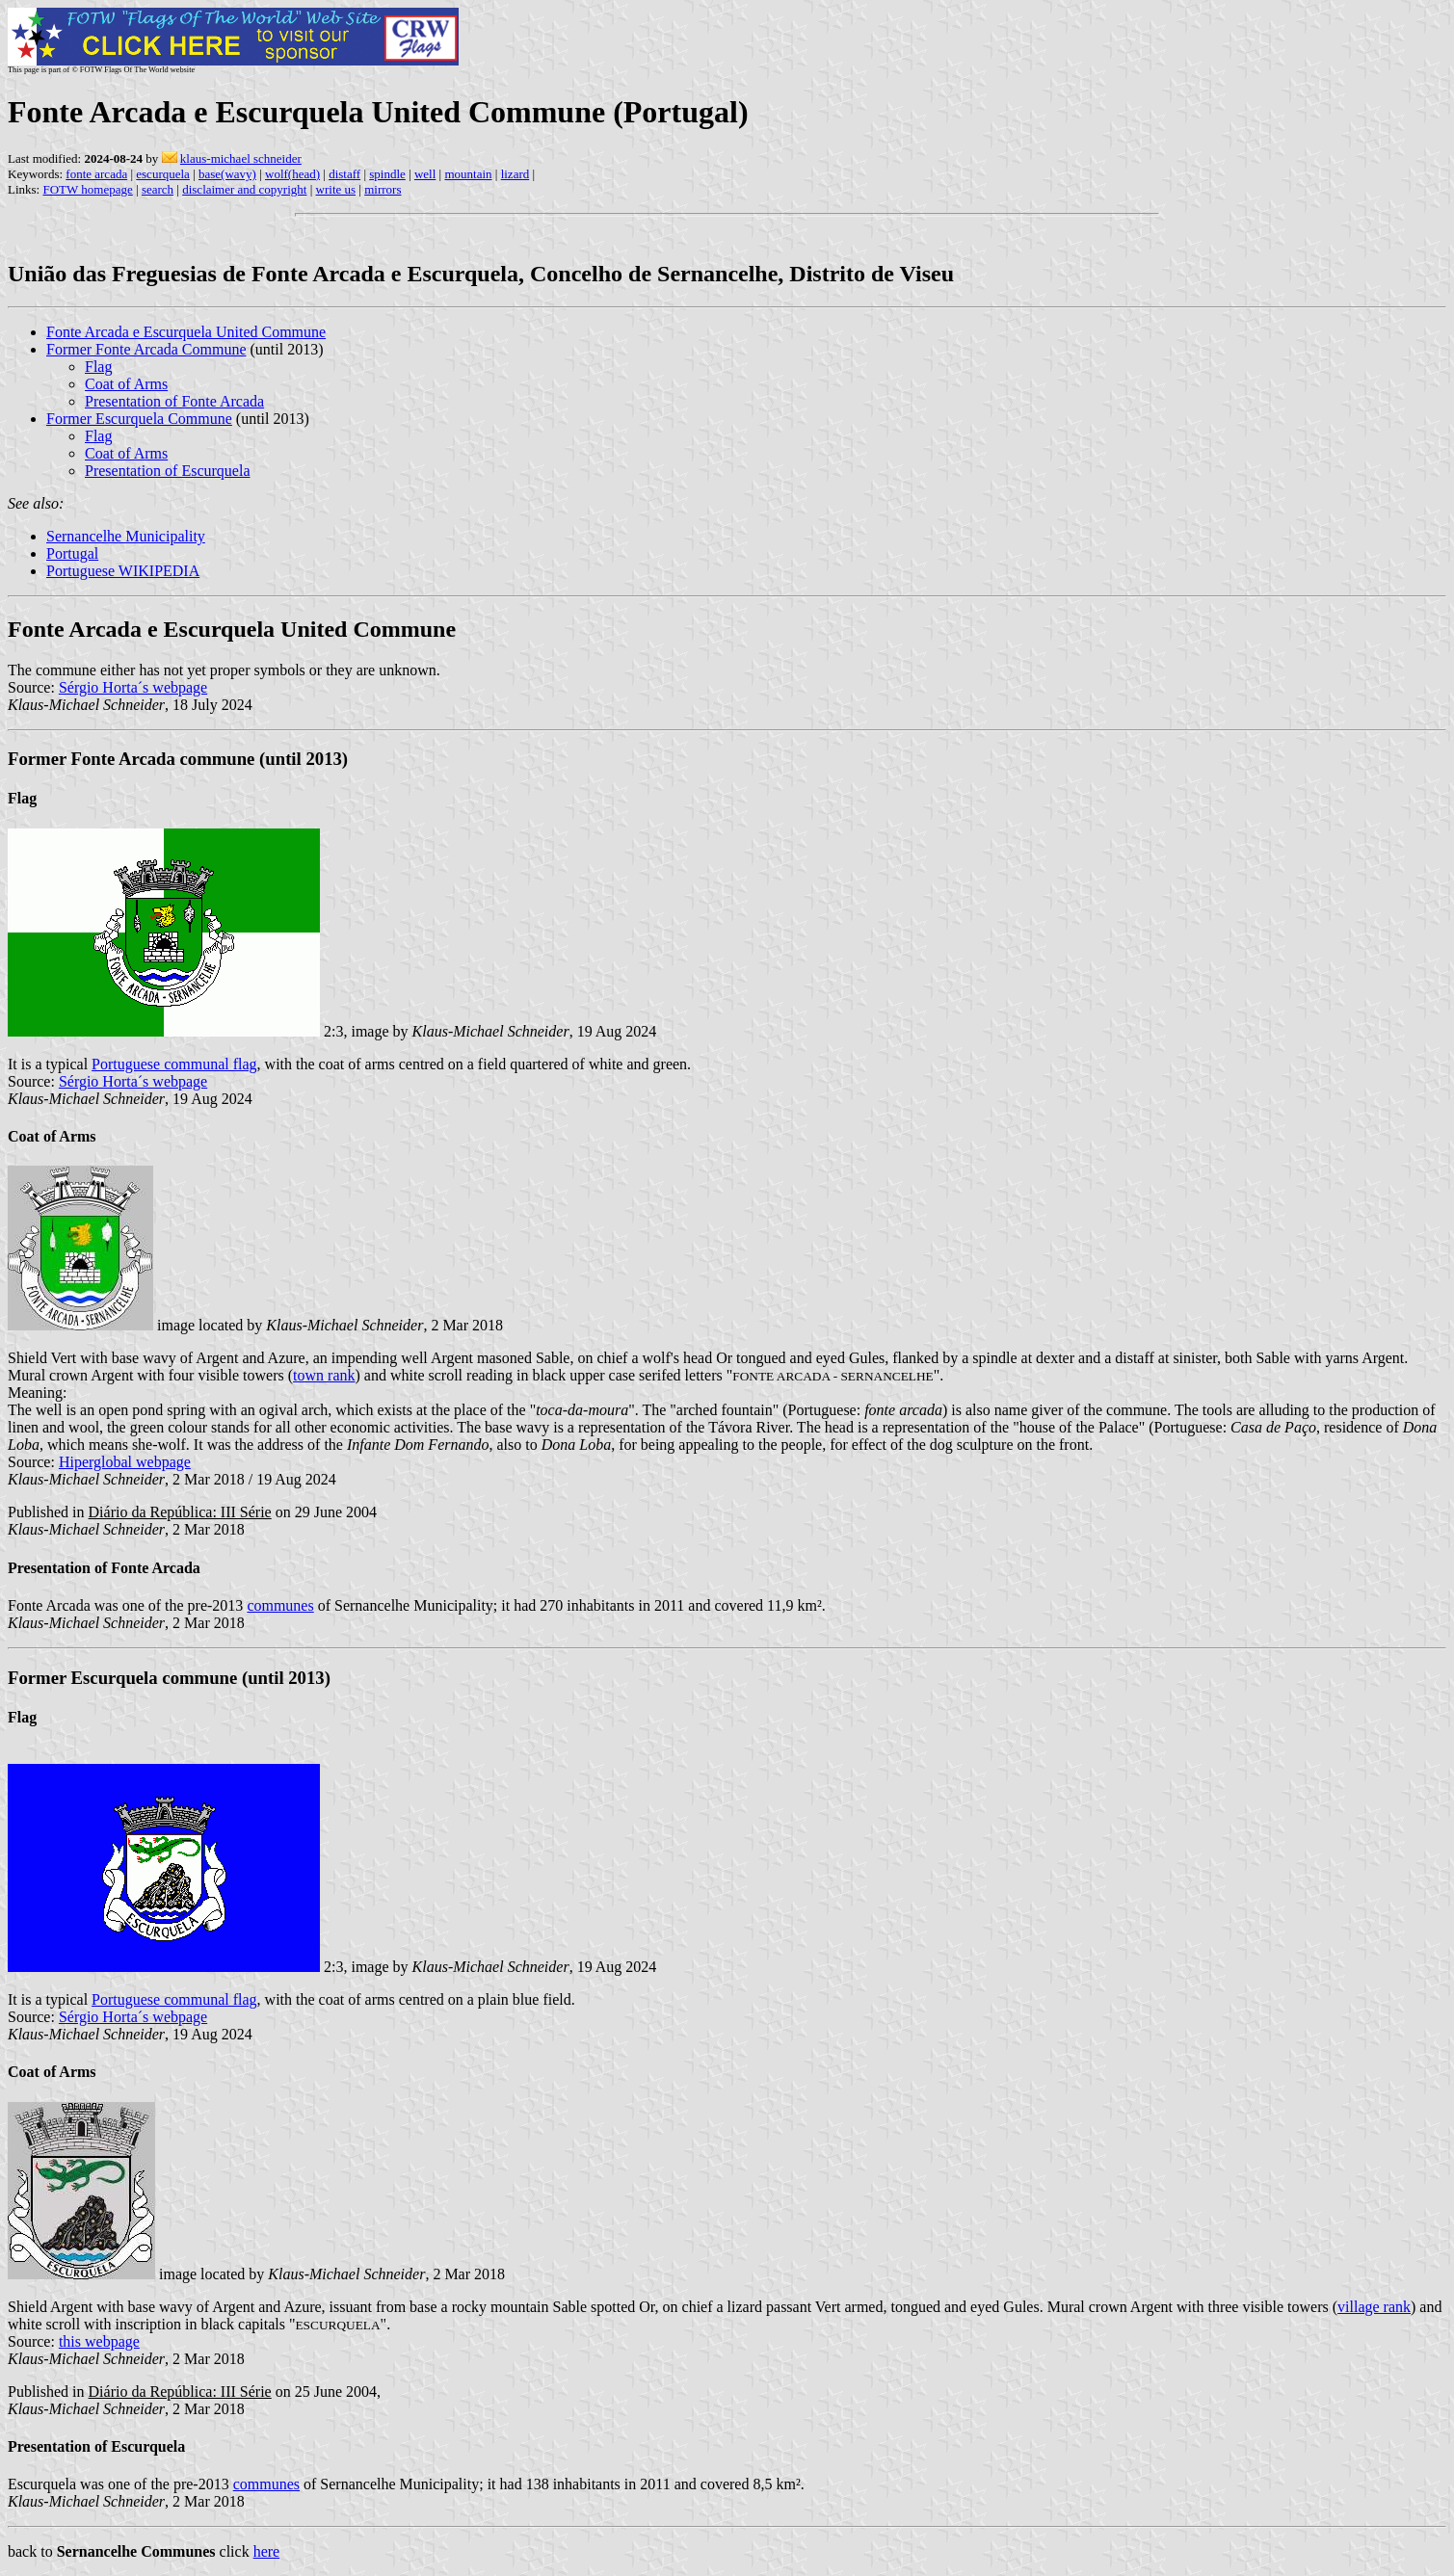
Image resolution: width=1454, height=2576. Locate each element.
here (266, 2551)
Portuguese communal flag (174, 1064)
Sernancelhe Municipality (125, 536)
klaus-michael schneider (241, 158)
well (425, 174)
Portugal (72, 553)
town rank (324, 1375)
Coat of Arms (126, 384)
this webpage (99, 2341)
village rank (1374, 2307)
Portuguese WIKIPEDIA (122, 571)
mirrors (382, 189)
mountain (467, 174)
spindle (387, 174)
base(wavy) (227, 174)
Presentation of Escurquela (168, 470)
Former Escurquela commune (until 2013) (169, 1678)
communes (280, 1605)
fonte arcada (96, 174)
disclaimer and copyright (244, 189)
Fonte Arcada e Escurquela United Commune (186, 332)
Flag (98, 366)
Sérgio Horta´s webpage (133, 687)
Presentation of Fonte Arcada (174, 401)
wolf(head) (292, 174)
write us (336, 189)
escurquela (163, 174)
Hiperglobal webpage (125, 1462)
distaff (344, 174)
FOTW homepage (87, 189)
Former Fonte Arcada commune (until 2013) (178, 759)
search (157, 189)
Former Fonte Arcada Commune (146, 349)
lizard (515, 174)
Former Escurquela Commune (139, 418)
